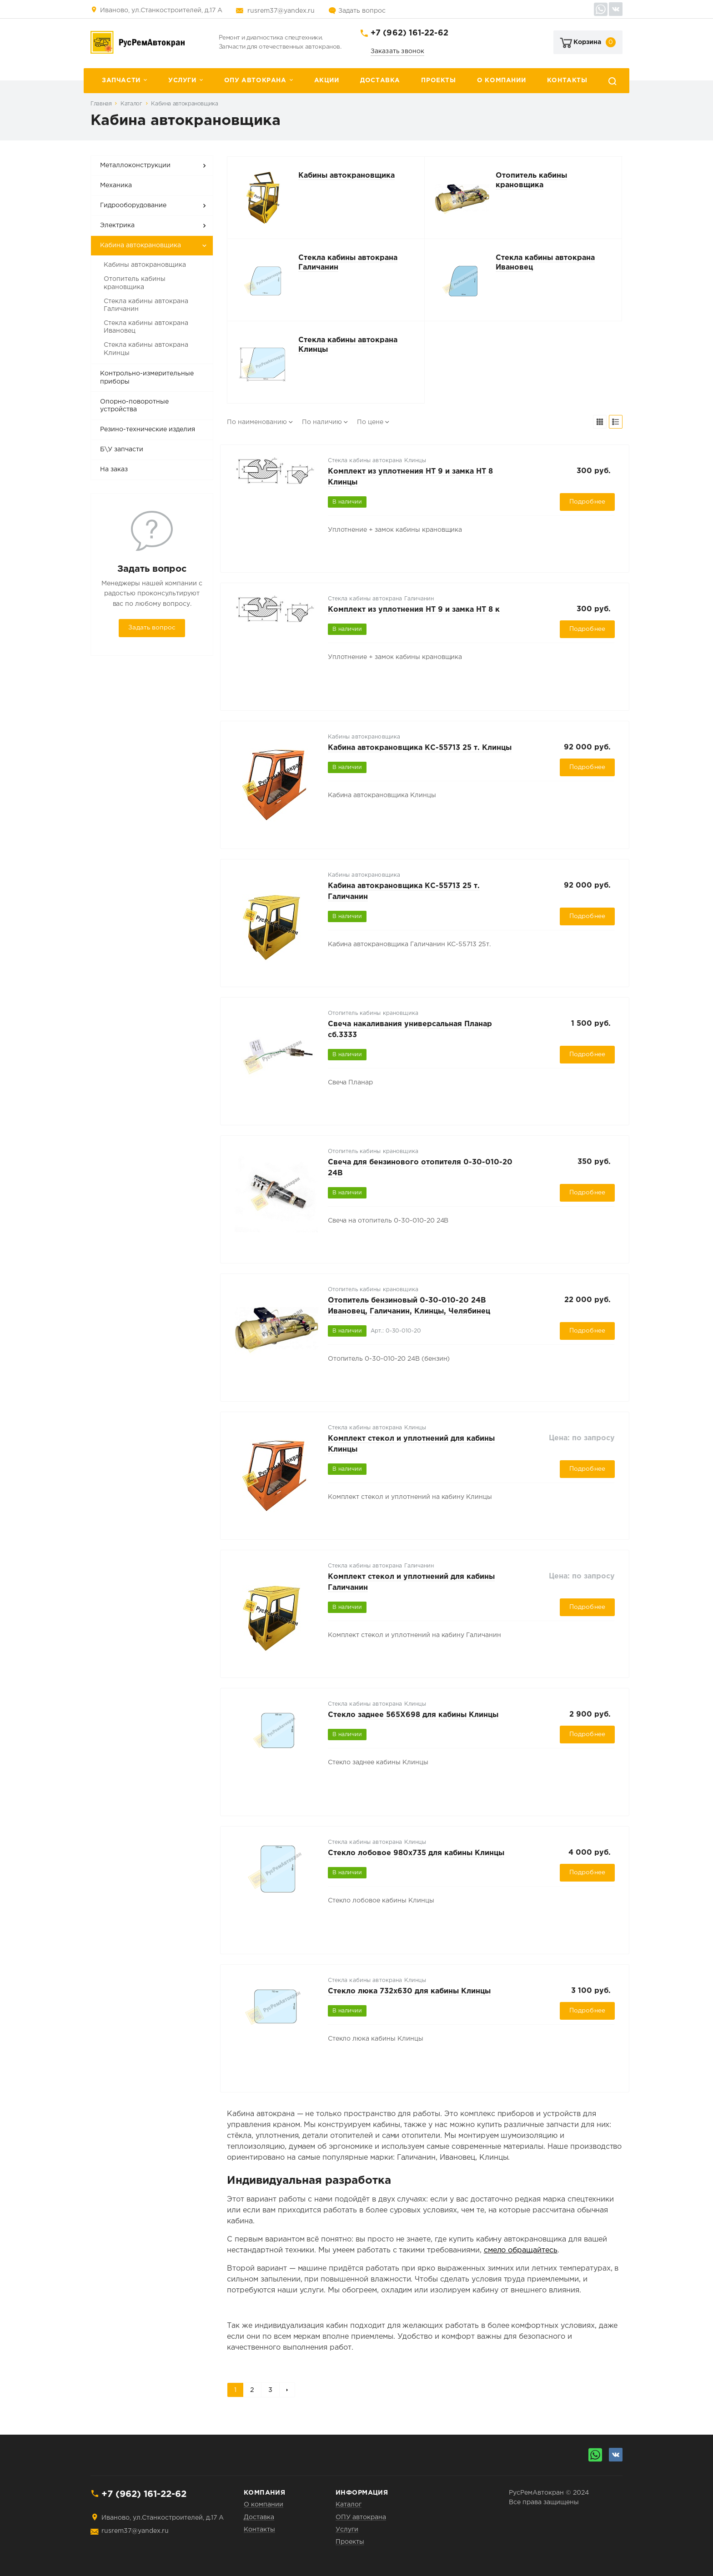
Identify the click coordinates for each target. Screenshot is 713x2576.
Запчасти (121, 80)
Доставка (380, 80)
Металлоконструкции (135, 165)
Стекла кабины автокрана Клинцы (146, 349)
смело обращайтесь (520, 2250)
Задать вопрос (362, 11)
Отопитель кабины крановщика (135, 283)
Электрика (117, 225)
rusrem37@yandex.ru (281, 11)
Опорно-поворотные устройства (134, 406)
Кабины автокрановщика (145, 265)
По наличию (322, 422)
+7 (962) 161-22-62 (409, 33)
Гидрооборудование (133, 205)
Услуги (182, 80)
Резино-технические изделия (147, 429)
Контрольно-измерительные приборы (147, 377)
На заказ (114, 469)
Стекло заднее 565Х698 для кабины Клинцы (413, 1715)
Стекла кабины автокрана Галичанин (146, 305)
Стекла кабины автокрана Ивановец (146, 327)
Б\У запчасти (121, 449)
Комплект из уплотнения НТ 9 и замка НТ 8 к (414, 609)
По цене (370, 422)
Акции (326, 80)
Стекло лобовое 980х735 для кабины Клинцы (416, 1853)
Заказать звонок (398, 51)
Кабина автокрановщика (184, 103)
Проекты (438, 80)
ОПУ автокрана (255, 80)
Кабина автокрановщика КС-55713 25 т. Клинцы (420, 747)
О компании (501, 80)
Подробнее (587, 501)
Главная (100, 103)
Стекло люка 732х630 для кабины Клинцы (409, 1991)
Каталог (131, 103)
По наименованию (257, 422)
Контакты (567, 80)
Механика (116, 185)
